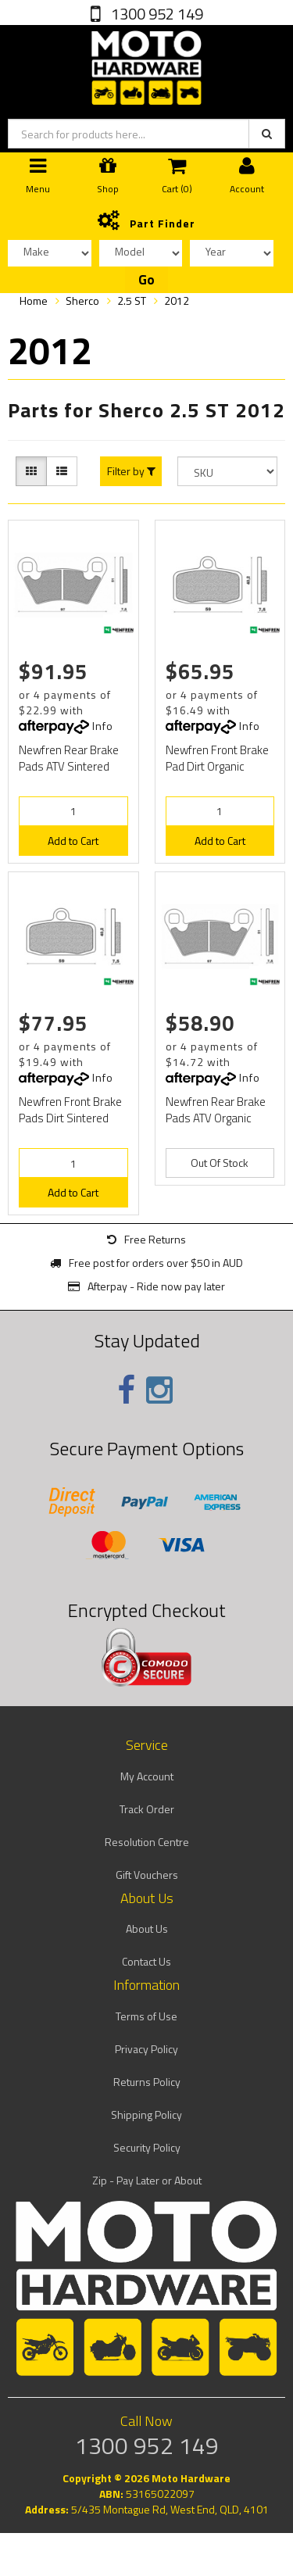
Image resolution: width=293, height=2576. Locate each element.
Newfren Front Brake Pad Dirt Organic (217, 758)
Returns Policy (146, 2081)
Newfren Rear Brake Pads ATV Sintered (69, 758)
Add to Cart (73, 840)
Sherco (82, 300)
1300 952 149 (155, 14)
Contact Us (146, 1961)
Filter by (131, 471)
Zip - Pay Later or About (147, 2180)
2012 (176, 300)
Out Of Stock (219, 1162)
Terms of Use (146, 2016)
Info (102, 725)
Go (146, 280)
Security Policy (146, 2147)
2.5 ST (131, 300)
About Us (147, 1928)
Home (34, 300)
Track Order (147, 1809)
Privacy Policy (146, 2049)
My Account (146, 1776)
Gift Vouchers (147, 1874)
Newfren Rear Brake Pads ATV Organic (216, 1110)
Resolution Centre (147, 1842)
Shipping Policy (146, 2114)
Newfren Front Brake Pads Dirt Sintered (70, 1110)
